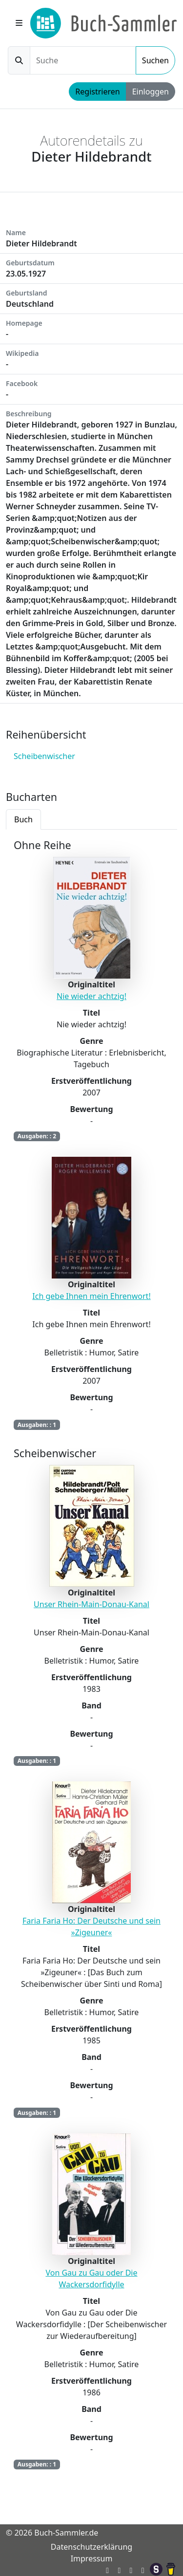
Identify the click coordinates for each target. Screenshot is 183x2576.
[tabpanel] (91, 1661)
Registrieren (97, 91)
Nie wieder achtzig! (91, 996)
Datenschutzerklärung (91, 2546)
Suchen (155, 60)
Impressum (92, 2558)
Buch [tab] (23, 819)
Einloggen (150, 91)
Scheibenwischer (44, 756)
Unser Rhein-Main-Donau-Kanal (91, 1604)
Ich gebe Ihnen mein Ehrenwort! (91, 1296)
